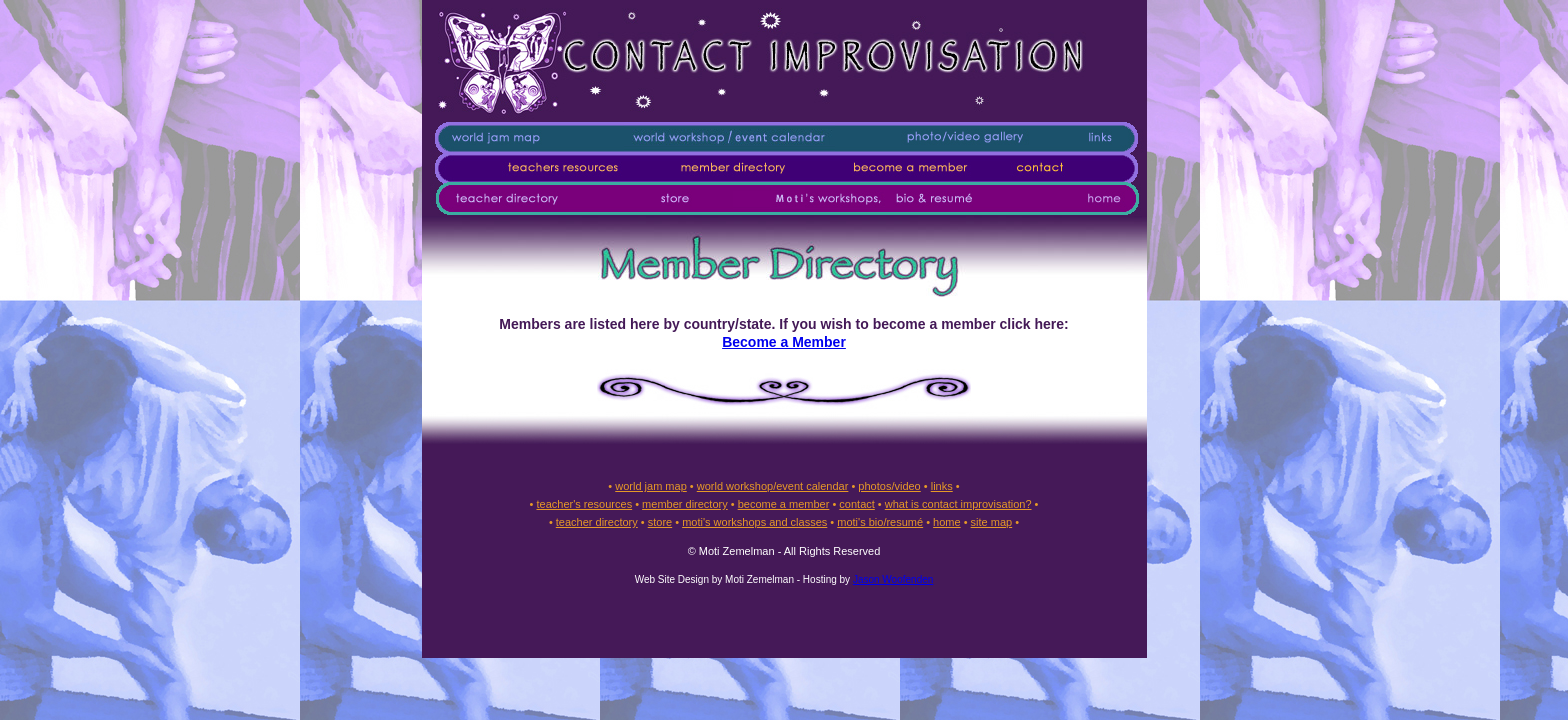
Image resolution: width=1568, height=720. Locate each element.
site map (992, 522)
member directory (685, 504)
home (947, 522)
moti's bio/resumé (880, 522)
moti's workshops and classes (754, 522)
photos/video (889, 486)
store (660, 522)
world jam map (651, 486)
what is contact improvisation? (958, 504)
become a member (784, 504)
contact (856, 504)
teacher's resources (584, 504)
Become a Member (784, 342)
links (942, 486)
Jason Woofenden (893, 579)
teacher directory (597, 522)
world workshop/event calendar (773, 486)
